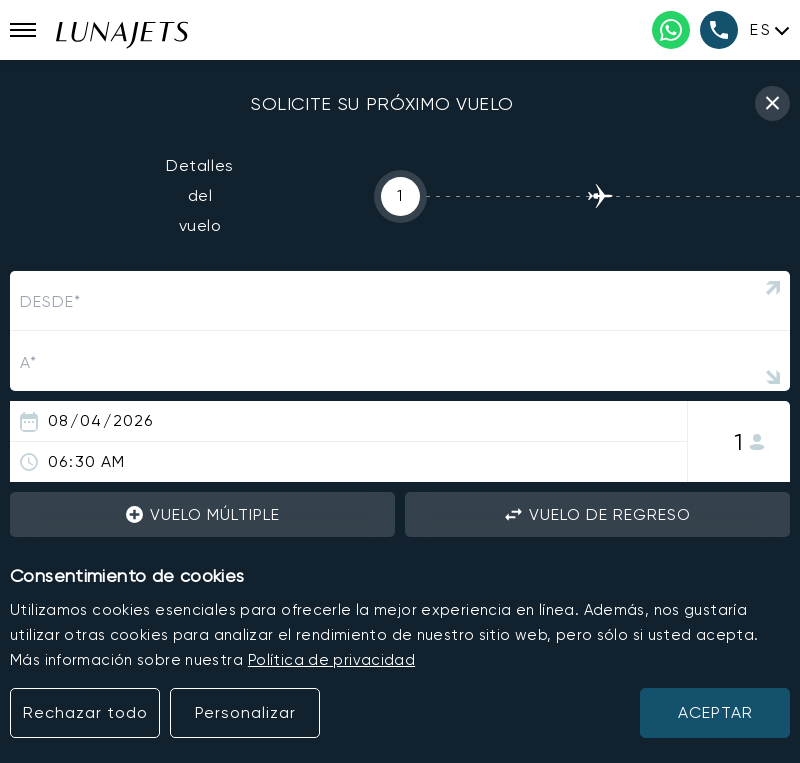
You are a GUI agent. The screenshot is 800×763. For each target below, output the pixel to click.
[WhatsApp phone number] (671, 30)
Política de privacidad (331, 660)
